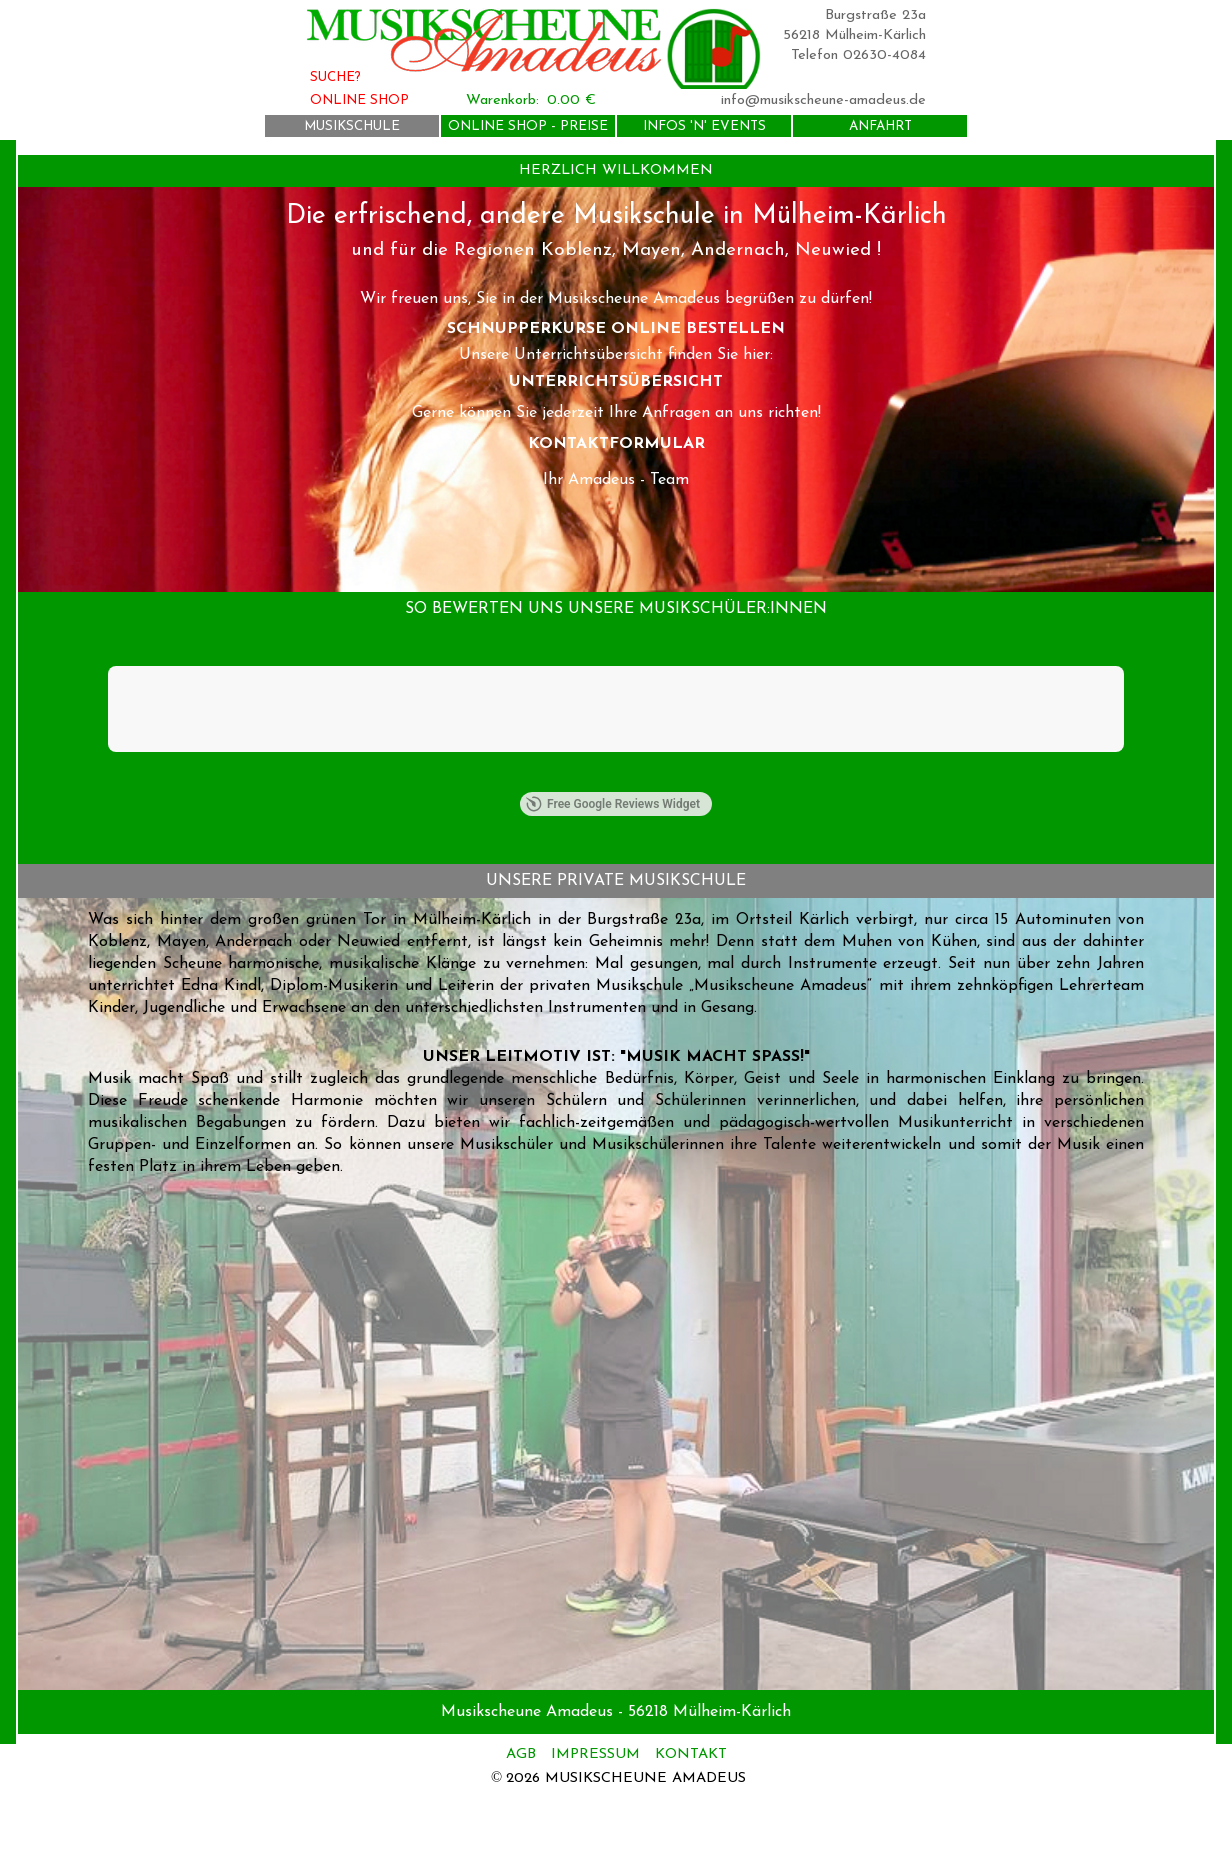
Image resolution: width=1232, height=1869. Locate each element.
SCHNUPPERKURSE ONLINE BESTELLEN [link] (616, 329)
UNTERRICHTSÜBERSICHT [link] (616, 382)
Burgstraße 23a (875, 15)
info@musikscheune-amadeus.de (823, 100)
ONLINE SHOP (359, 100)
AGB (523, 1754)
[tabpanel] (616, 171)
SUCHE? (335, 77)
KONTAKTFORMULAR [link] (616, 444)
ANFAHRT (880, 126)
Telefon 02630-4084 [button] (858, 55)
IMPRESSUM (595, 1754)
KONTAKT (691, 1754)
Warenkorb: (502, 100)
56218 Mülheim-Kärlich (854, 35)
